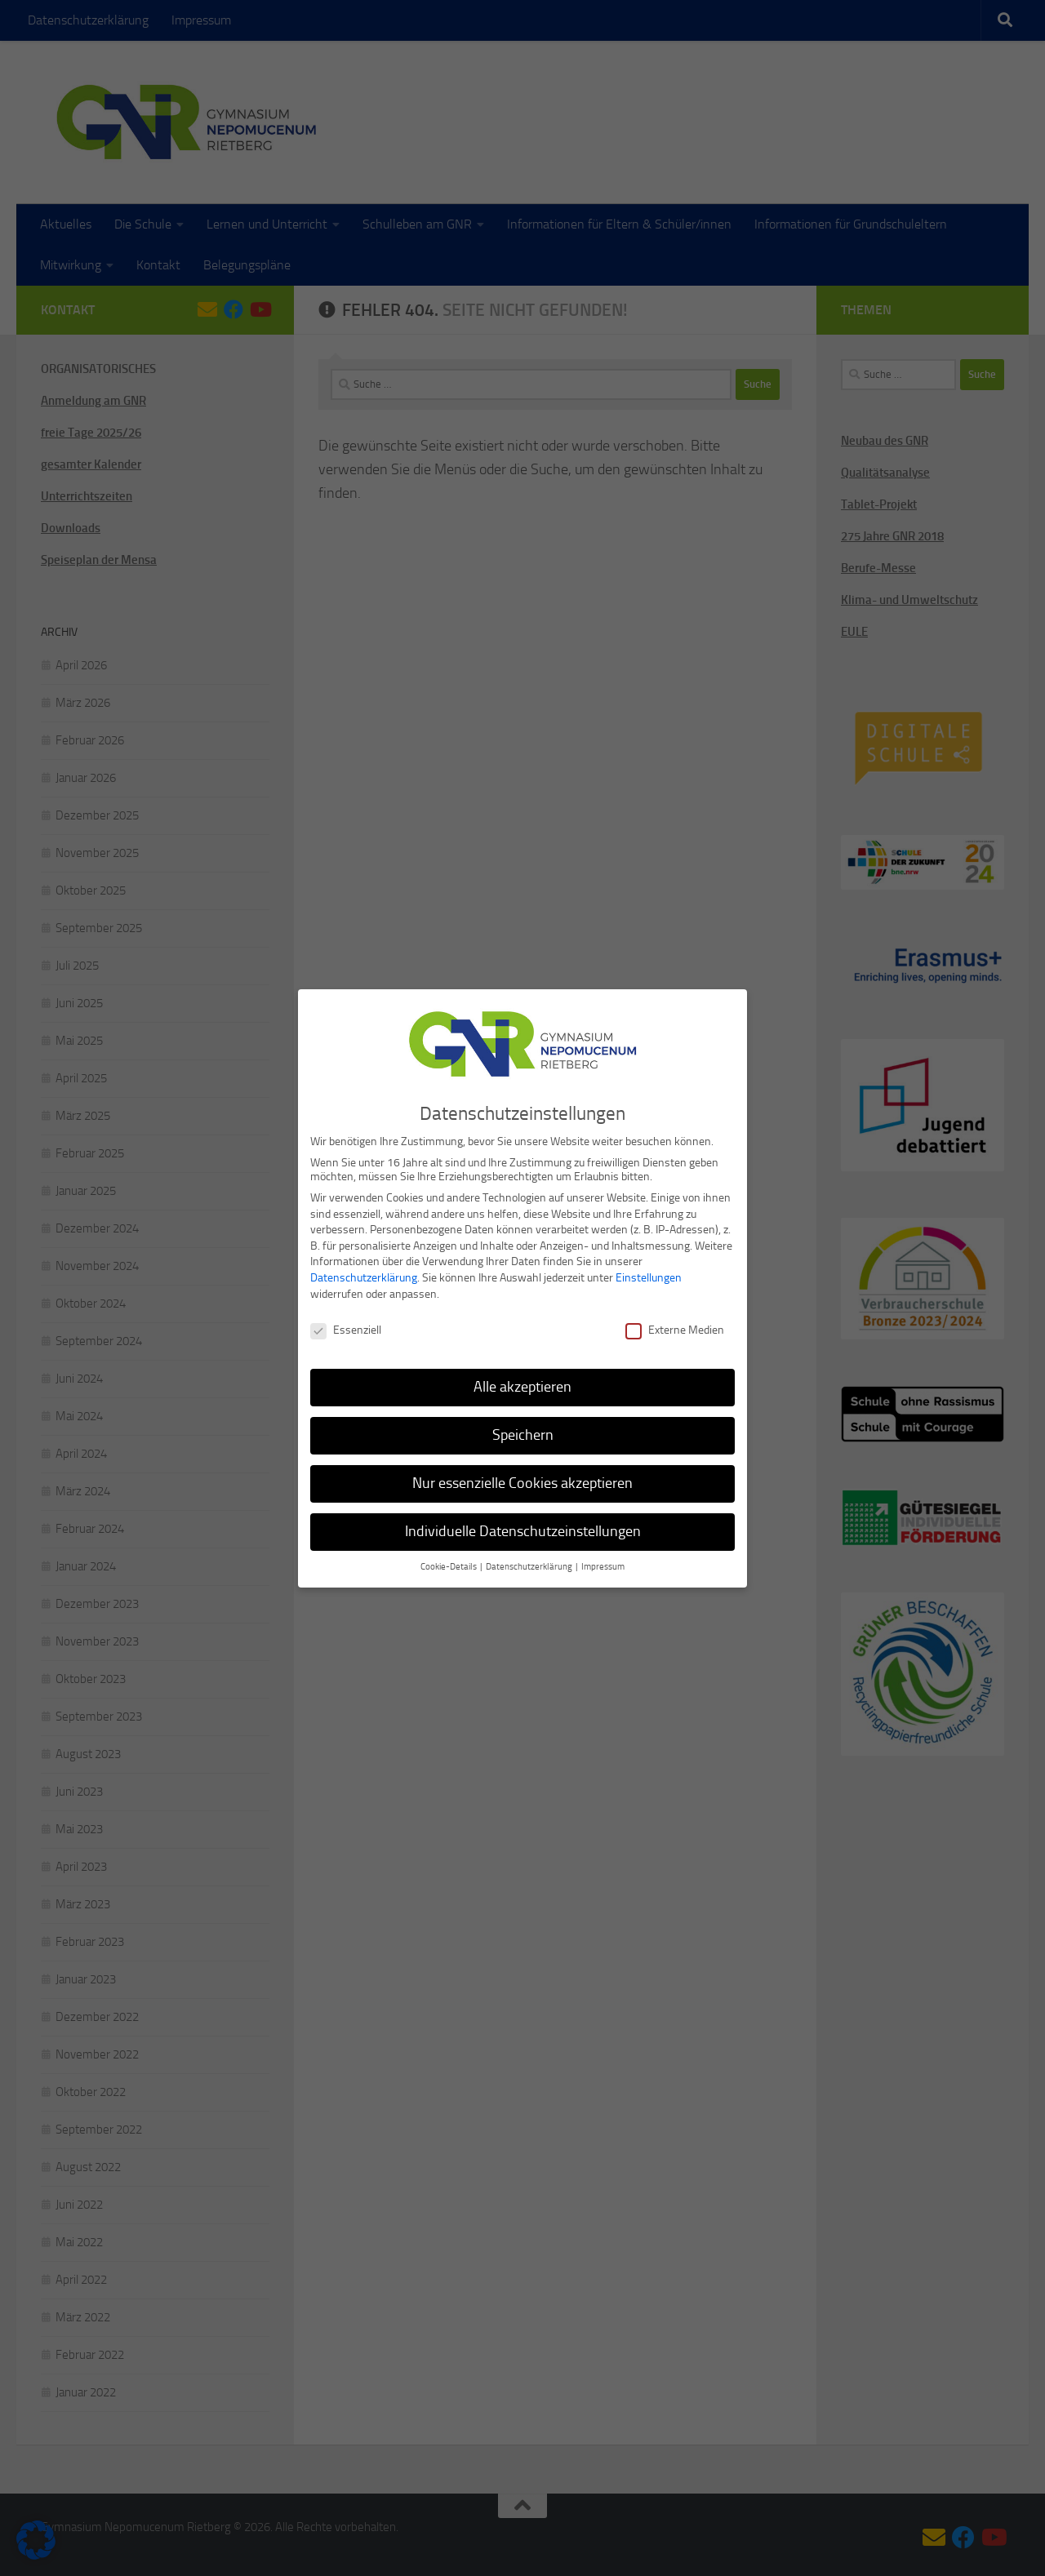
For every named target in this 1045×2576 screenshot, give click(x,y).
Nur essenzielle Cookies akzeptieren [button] (522, 1476)
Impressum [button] (603, 1560)
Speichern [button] (523, 1428)
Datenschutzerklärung (363, 1271)
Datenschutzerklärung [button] (530, 1560)
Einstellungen (649, 1271)
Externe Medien (674, 1324)
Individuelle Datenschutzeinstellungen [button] (523, 1525)
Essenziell (345, 1324)
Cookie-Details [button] (449, 1560)
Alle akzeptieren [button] (522, 1380)
